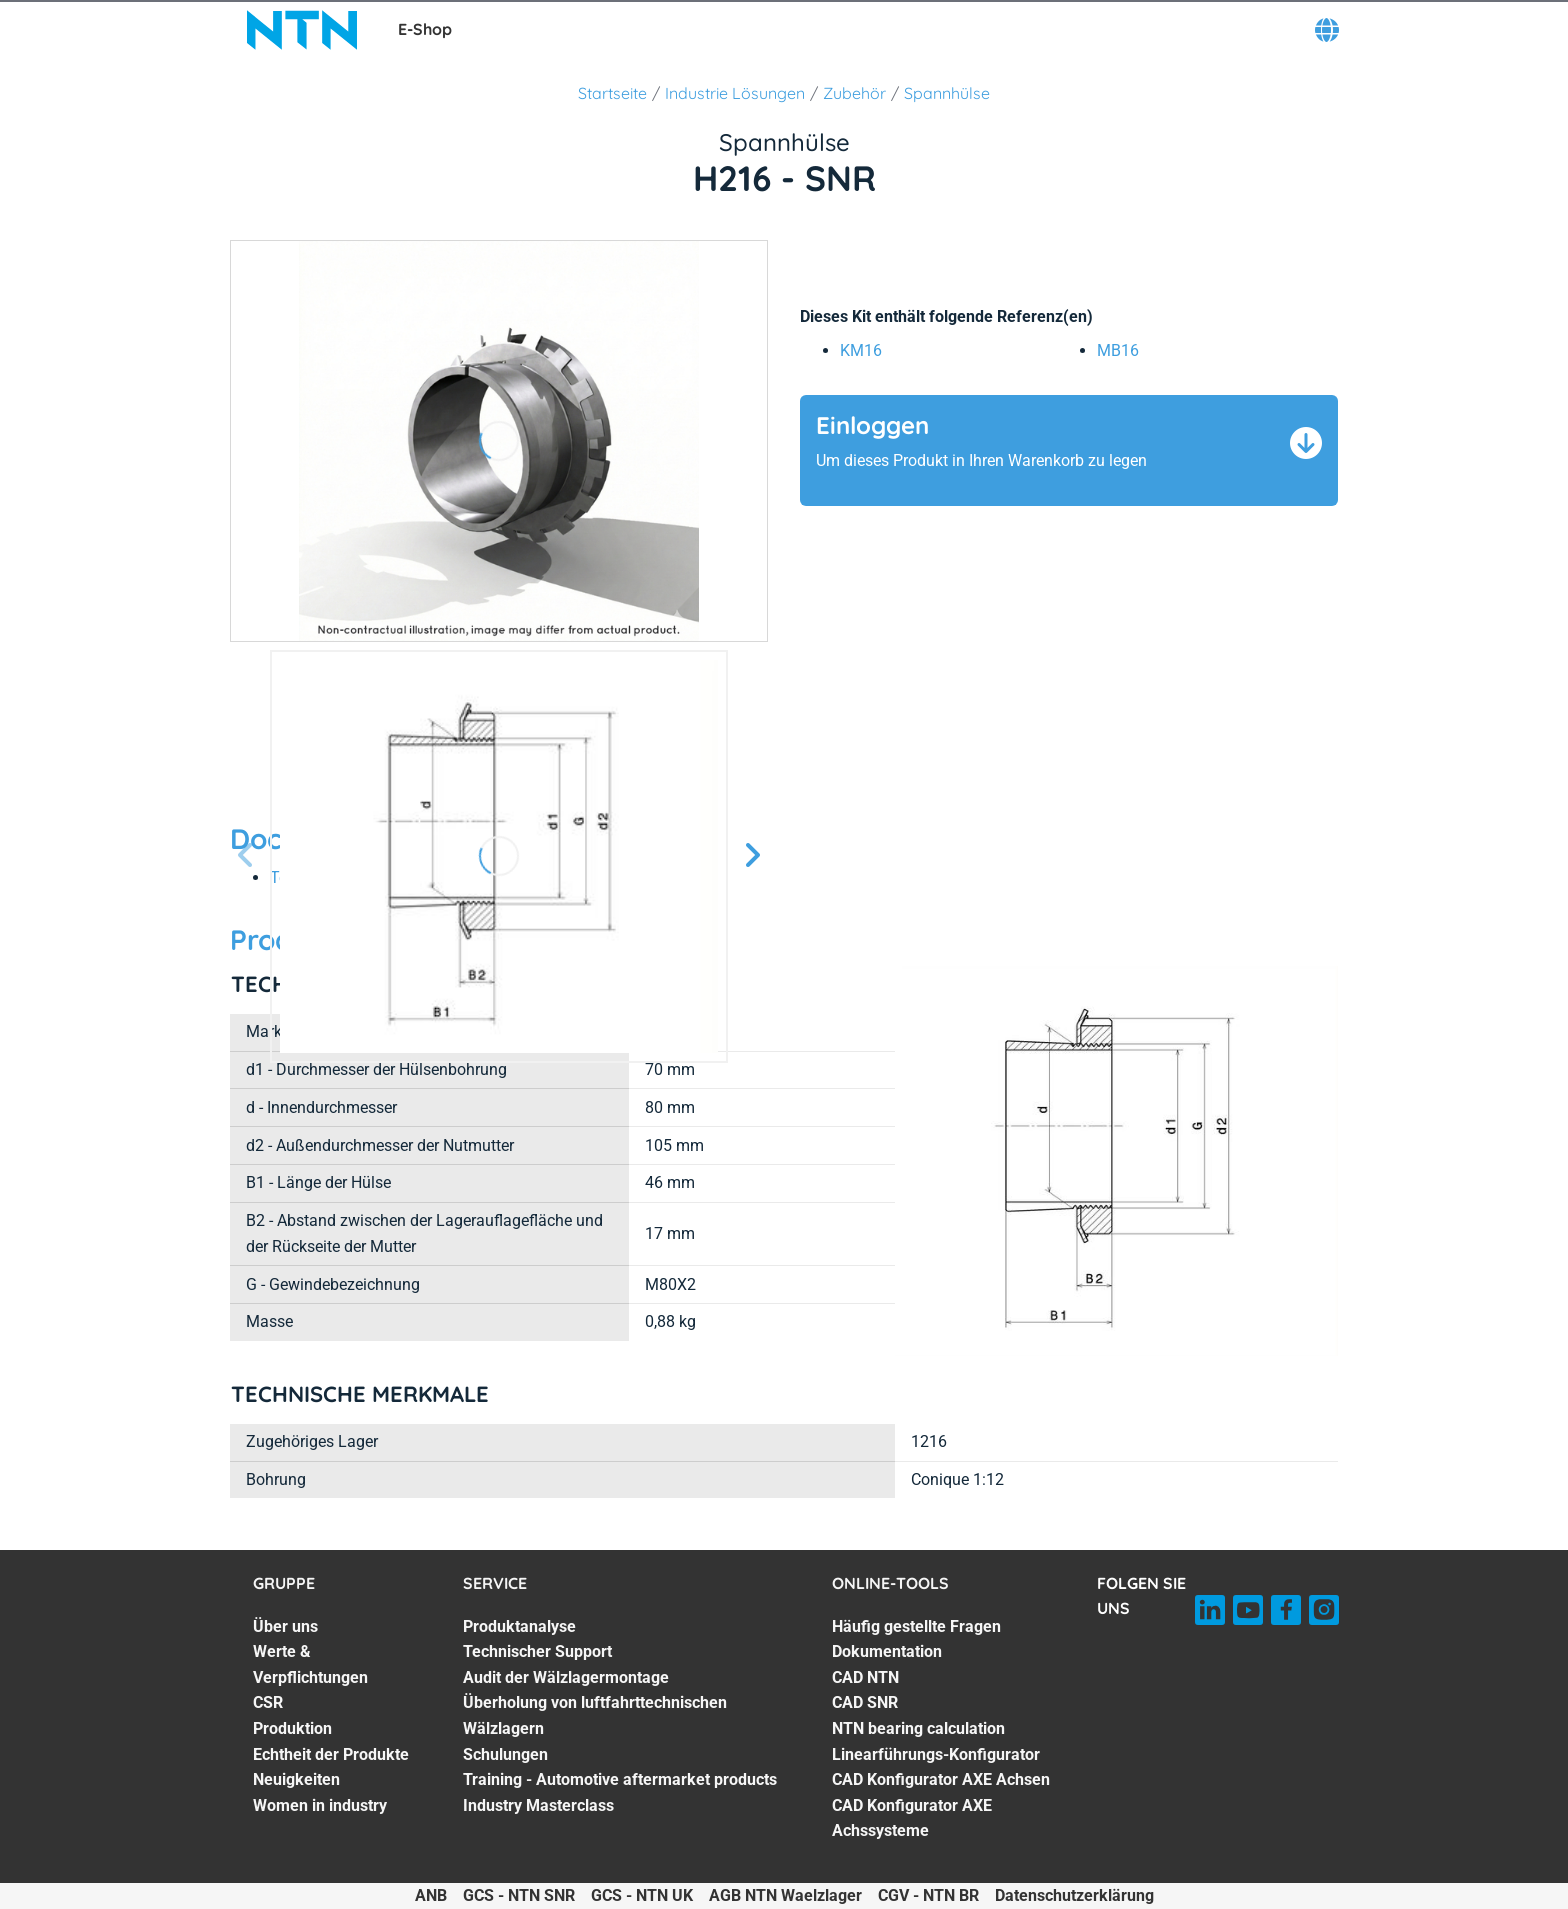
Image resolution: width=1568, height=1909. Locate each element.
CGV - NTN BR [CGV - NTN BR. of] (928, 1895)
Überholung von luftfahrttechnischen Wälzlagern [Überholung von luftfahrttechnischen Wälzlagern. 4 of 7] (595, 1715)
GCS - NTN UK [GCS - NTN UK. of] (642, 1895)
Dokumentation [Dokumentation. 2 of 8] (887, 1651)
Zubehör (854, 93)
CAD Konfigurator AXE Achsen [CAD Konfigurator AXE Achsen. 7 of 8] (941, 1779)
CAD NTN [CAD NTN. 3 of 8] (865, 1677)
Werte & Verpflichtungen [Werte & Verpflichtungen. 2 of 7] (310, 1664)
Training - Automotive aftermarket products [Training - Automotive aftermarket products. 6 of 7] (620, 1779)
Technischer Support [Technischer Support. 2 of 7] (537, 1651)
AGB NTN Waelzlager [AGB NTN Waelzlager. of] (785, 1895)
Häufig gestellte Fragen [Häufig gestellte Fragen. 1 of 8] (916, 1626)
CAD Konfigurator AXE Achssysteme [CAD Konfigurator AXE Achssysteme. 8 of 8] (912, 1818)
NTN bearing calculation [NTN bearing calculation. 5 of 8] (918, 1728)
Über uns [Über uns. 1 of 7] (285, 1626)
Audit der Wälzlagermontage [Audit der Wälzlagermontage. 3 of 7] (566, 1677)
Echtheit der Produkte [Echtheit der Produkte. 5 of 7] (331, 1754)
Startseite (612, 93)
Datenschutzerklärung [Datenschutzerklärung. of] (1074, 1895)
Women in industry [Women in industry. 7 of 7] (320, 1805)
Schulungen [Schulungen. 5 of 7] (505, 1754)
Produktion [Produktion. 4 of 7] (292, 1728)
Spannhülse (947, 93)
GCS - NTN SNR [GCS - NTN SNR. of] (519, 1895)
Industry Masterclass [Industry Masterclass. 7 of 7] (538, 1805)
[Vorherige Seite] (246, 856)
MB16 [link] (1118, 350)
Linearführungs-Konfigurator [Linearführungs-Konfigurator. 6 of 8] (936, 1754)
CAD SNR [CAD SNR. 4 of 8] (865, 1702)
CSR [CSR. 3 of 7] (268, 1702)
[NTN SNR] (302, 30)
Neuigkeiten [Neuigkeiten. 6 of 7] (296, 1779)
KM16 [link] (861, 350)
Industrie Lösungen (735, 93)
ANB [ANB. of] (431, 1895)
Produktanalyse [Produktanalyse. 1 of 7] (519, 1626)
